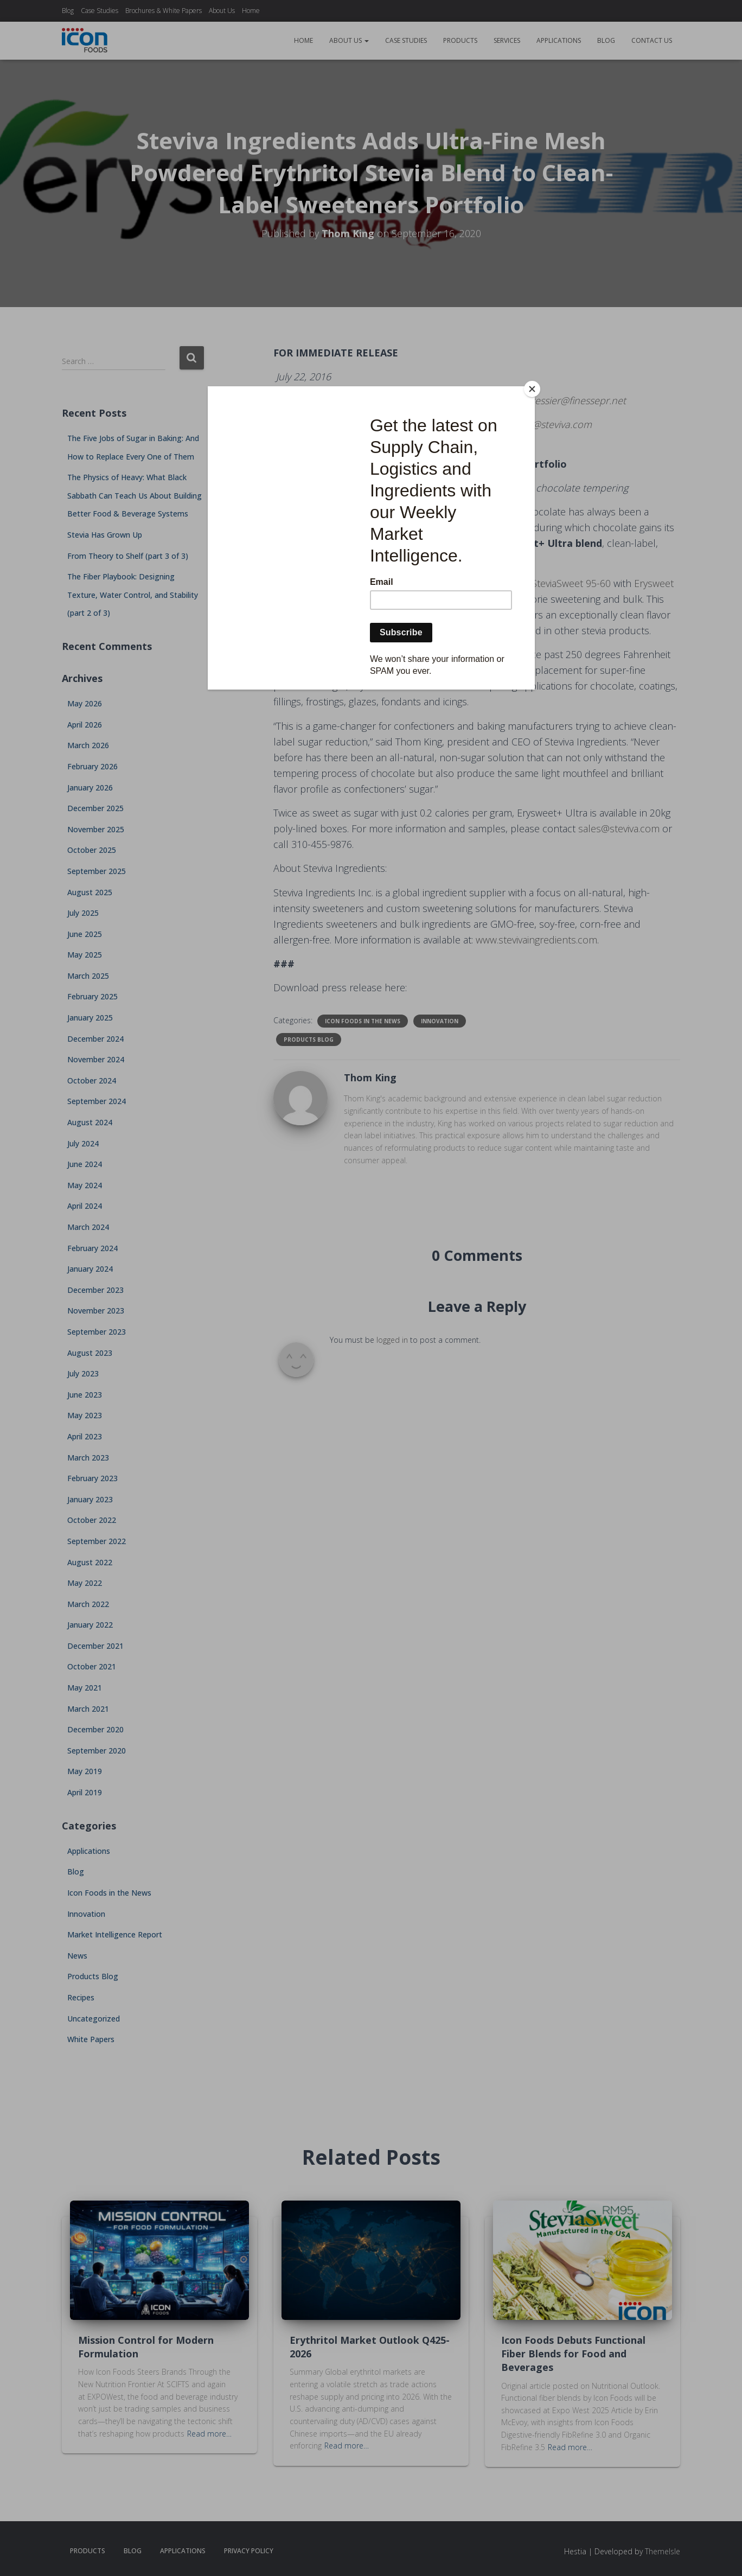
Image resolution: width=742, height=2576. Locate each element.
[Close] (532, 389)
